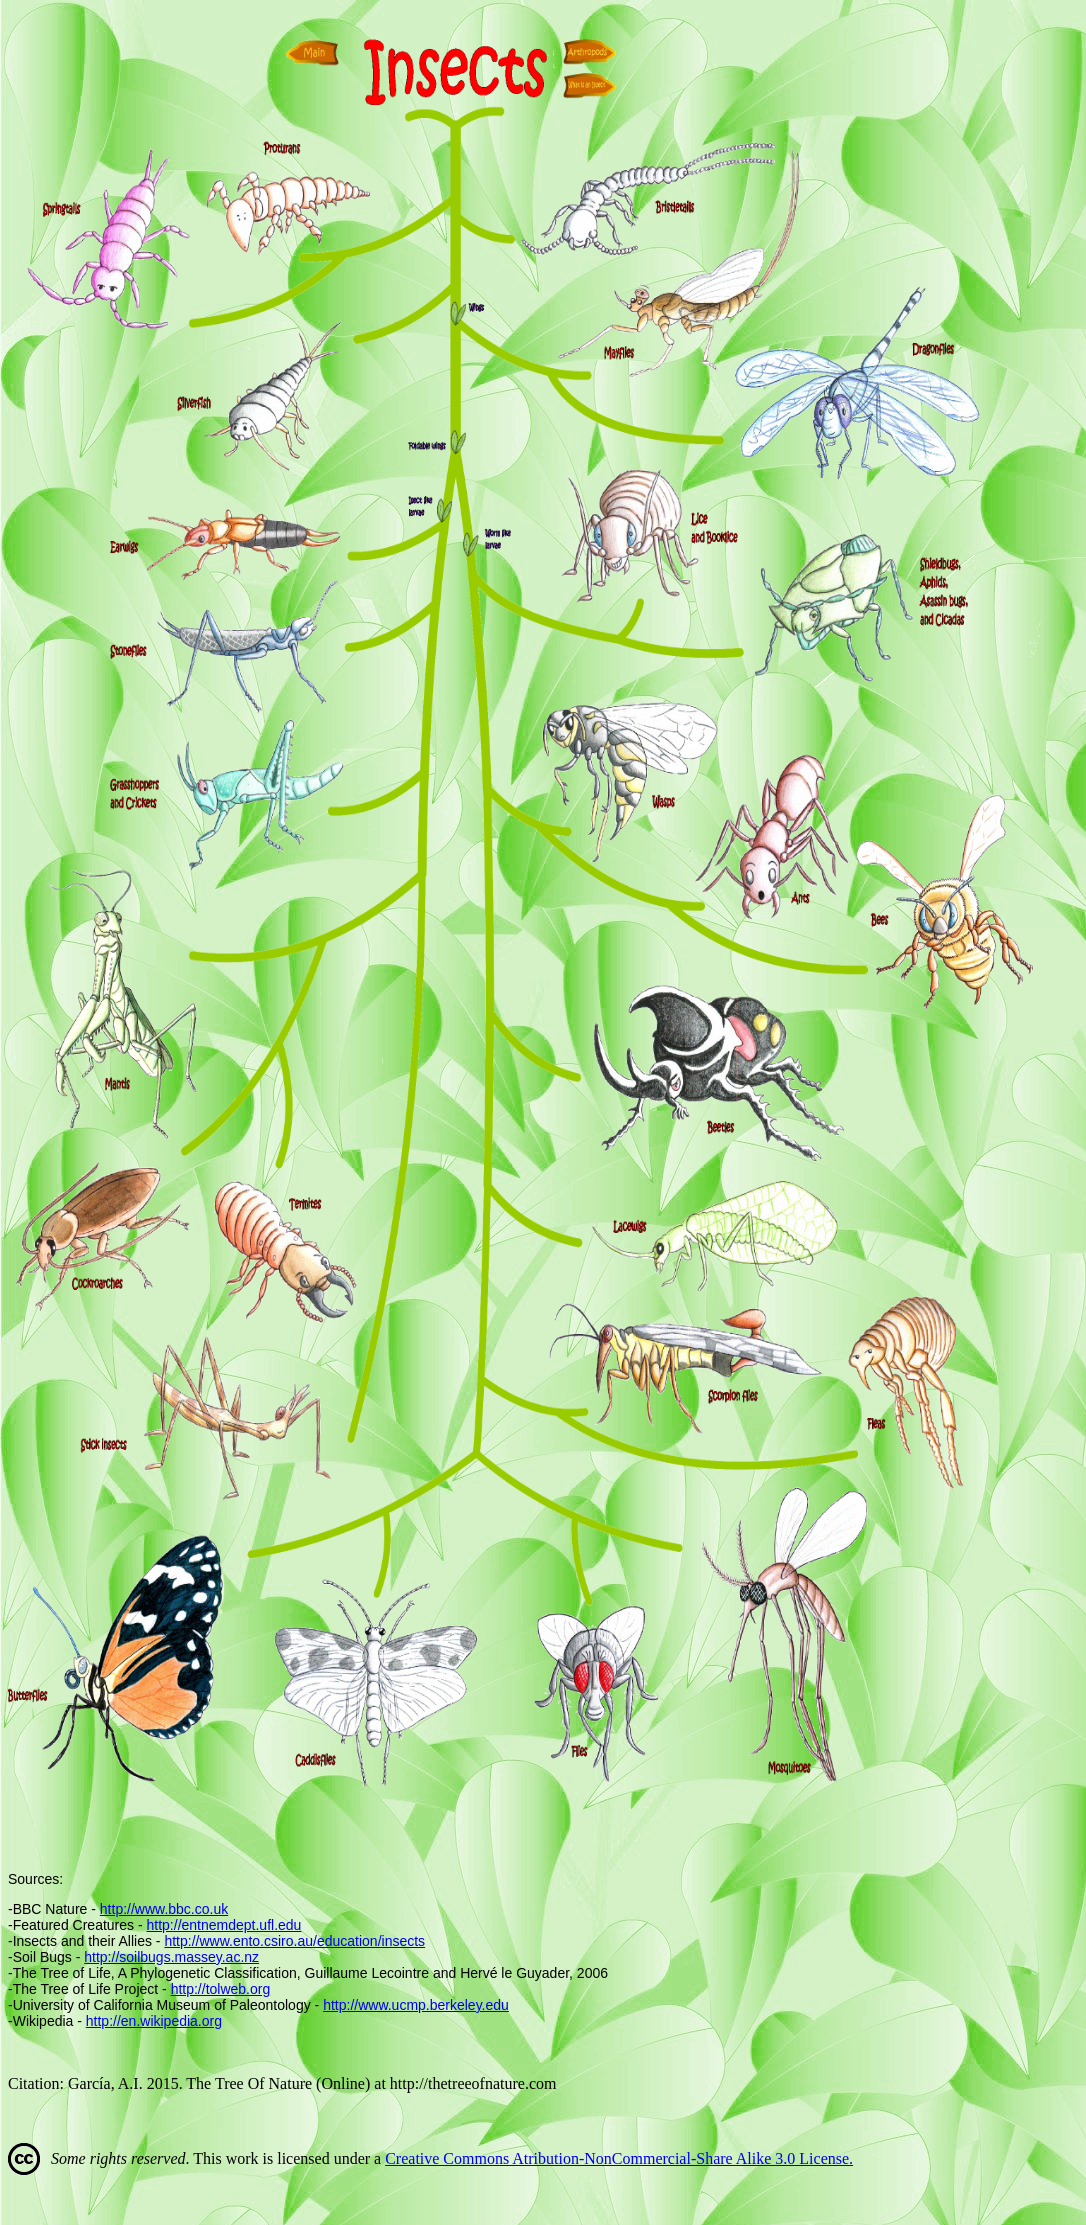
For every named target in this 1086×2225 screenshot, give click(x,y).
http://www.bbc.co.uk (164, 1909)
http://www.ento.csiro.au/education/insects (294, 1941)
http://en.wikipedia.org (154, 2021)
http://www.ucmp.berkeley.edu (416, 2005)
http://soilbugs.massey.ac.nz (171, 1957)
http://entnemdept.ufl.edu (224, 1925)
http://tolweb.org (221, 1989)
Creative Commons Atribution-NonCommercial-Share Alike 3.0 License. (619, 2158)
